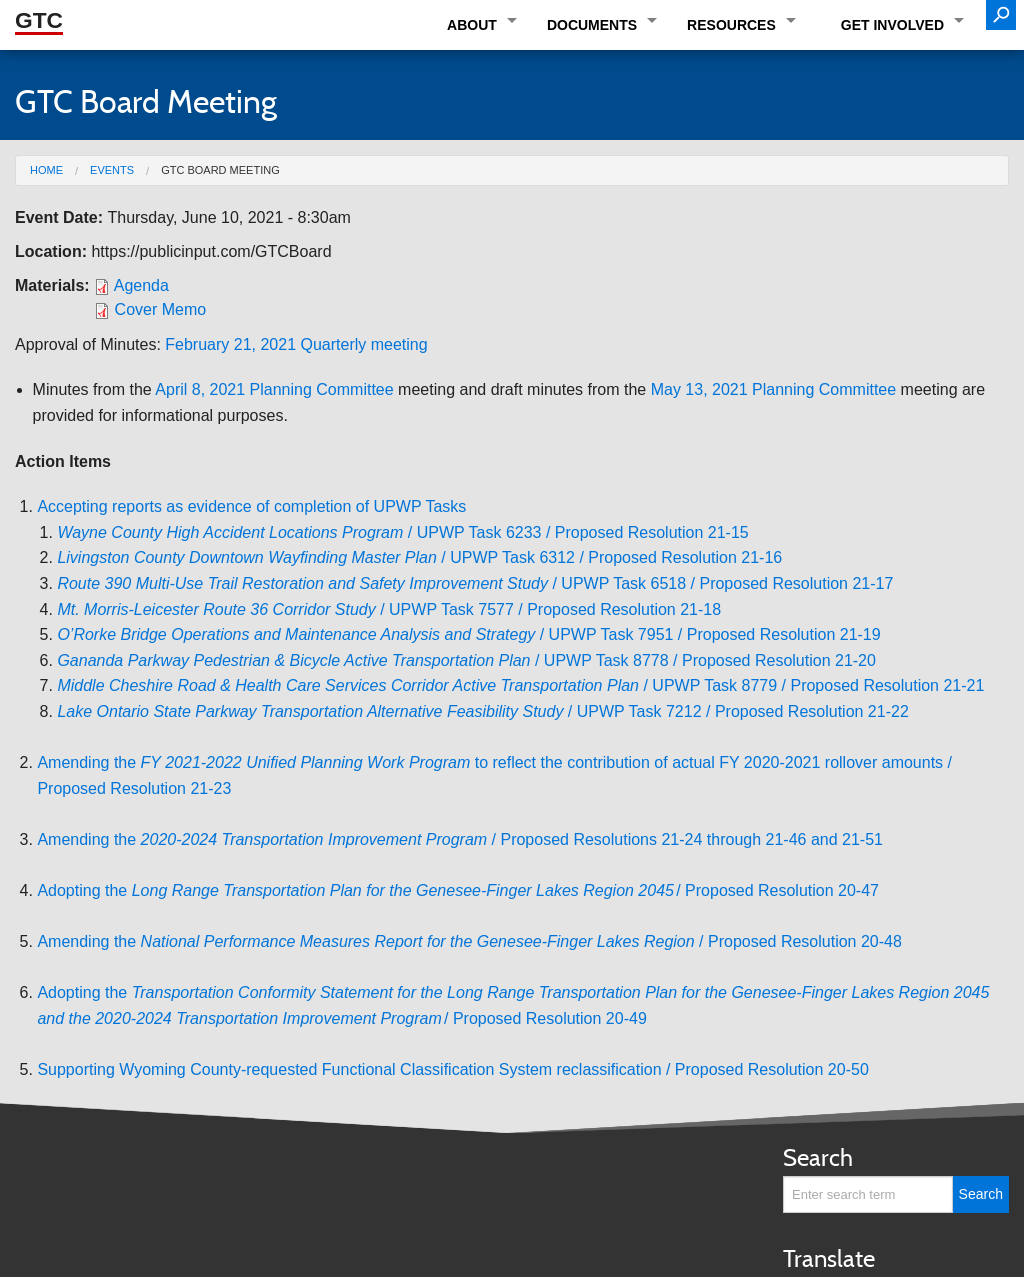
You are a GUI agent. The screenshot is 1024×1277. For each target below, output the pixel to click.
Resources (731, 25)
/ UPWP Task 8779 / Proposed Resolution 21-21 (520, 685)
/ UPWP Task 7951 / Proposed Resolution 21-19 (468, 634)
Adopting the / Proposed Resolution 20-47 (458, 890)
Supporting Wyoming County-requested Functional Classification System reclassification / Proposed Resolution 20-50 (452, 1069)
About (472, 25)
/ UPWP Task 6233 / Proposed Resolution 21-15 (402, 532)
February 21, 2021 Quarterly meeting (296, 344)
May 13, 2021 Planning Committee (773, 389)
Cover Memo (161, 309)
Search (818, 1157)
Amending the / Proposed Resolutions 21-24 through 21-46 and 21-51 (460, 839)
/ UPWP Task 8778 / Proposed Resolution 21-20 (466, 660)
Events (112, 170)
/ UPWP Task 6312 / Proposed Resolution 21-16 (419, 557)
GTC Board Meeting (220, 170)
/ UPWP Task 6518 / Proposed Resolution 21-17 (475, 583)
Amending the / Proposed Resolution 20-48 (469, 941)
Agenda (141, 285)
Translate (829, 1258)
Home (46, 170)
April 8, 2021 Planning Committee (274, 389)
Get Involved (892, 25)
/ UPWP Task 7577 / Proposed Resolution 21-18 (389, 609)
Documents (592, 25)
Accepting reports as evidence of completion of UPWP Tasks (251, 506)
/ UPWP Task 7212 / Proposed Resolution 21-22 (482, 711)
